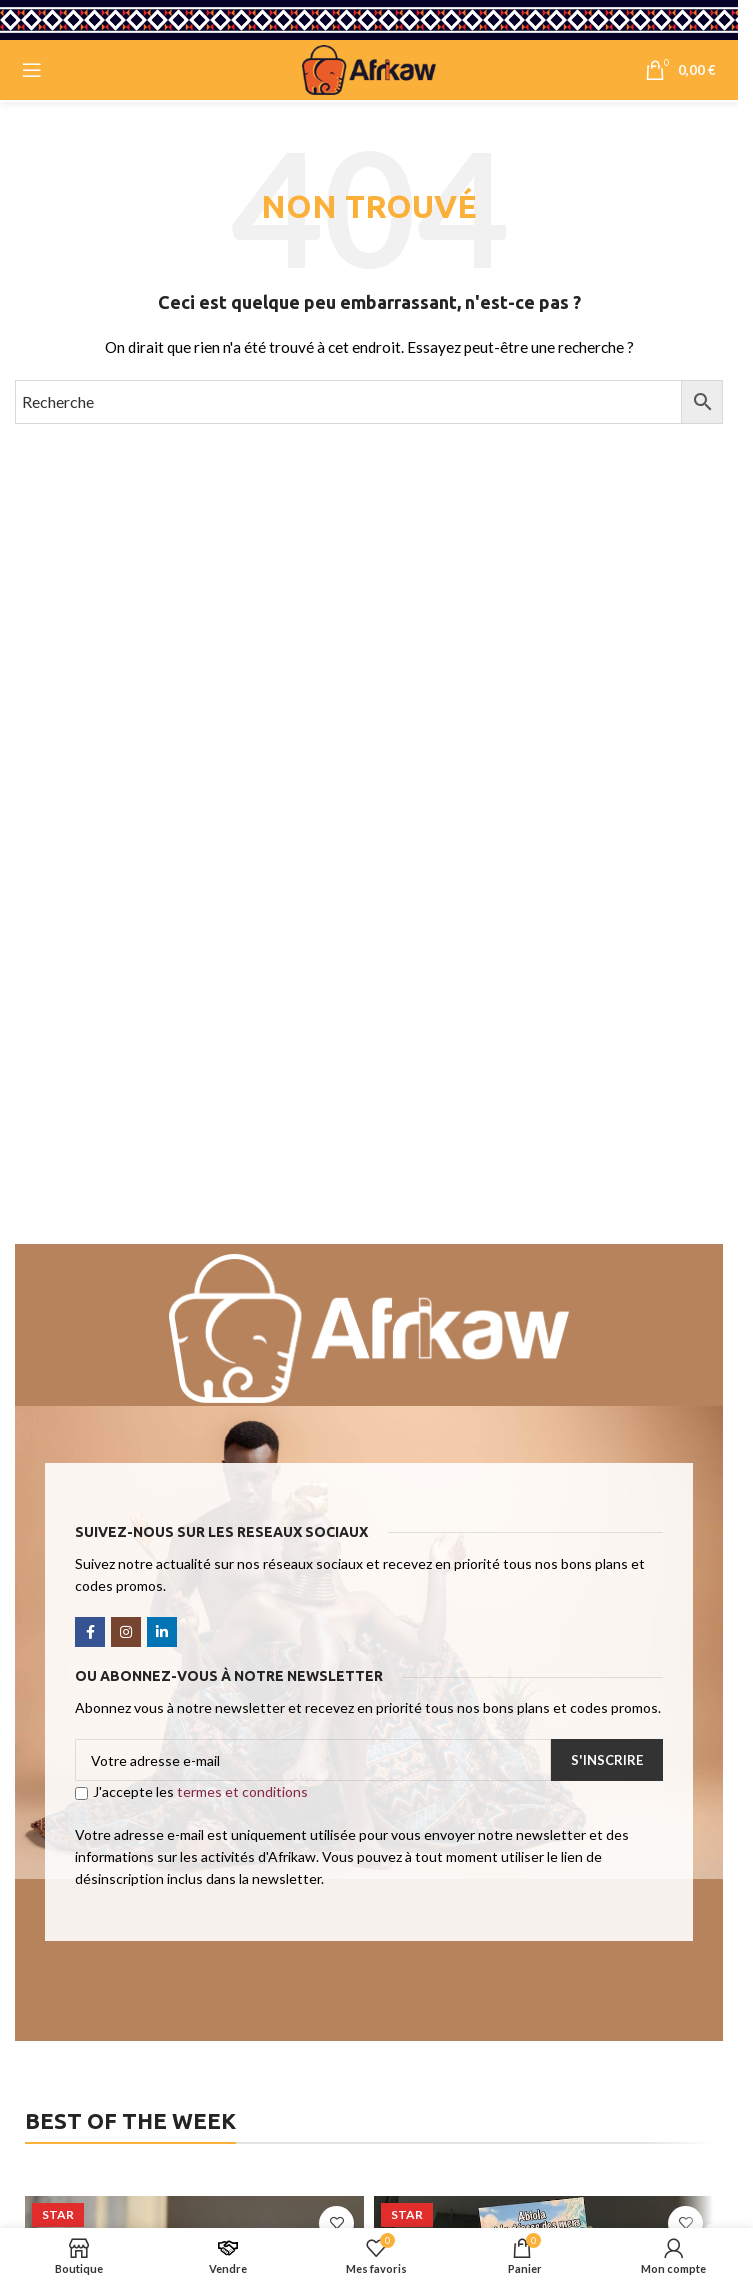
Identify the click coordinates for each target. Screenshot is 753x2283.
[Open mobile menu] (32, 70)
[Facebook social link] (90, 1632)
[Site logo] (369, 68)
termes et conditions (242, 1791)
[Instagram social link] (126, 1632)
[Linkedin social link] (162, 1632)
